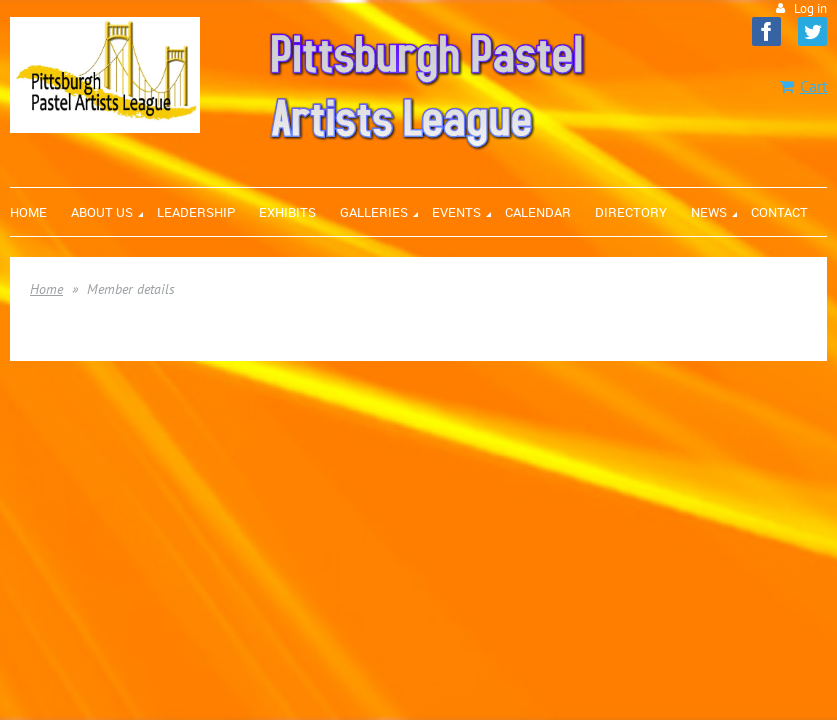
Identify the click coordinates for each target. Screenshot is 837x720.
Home (46, 289)
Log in (810, 8)
